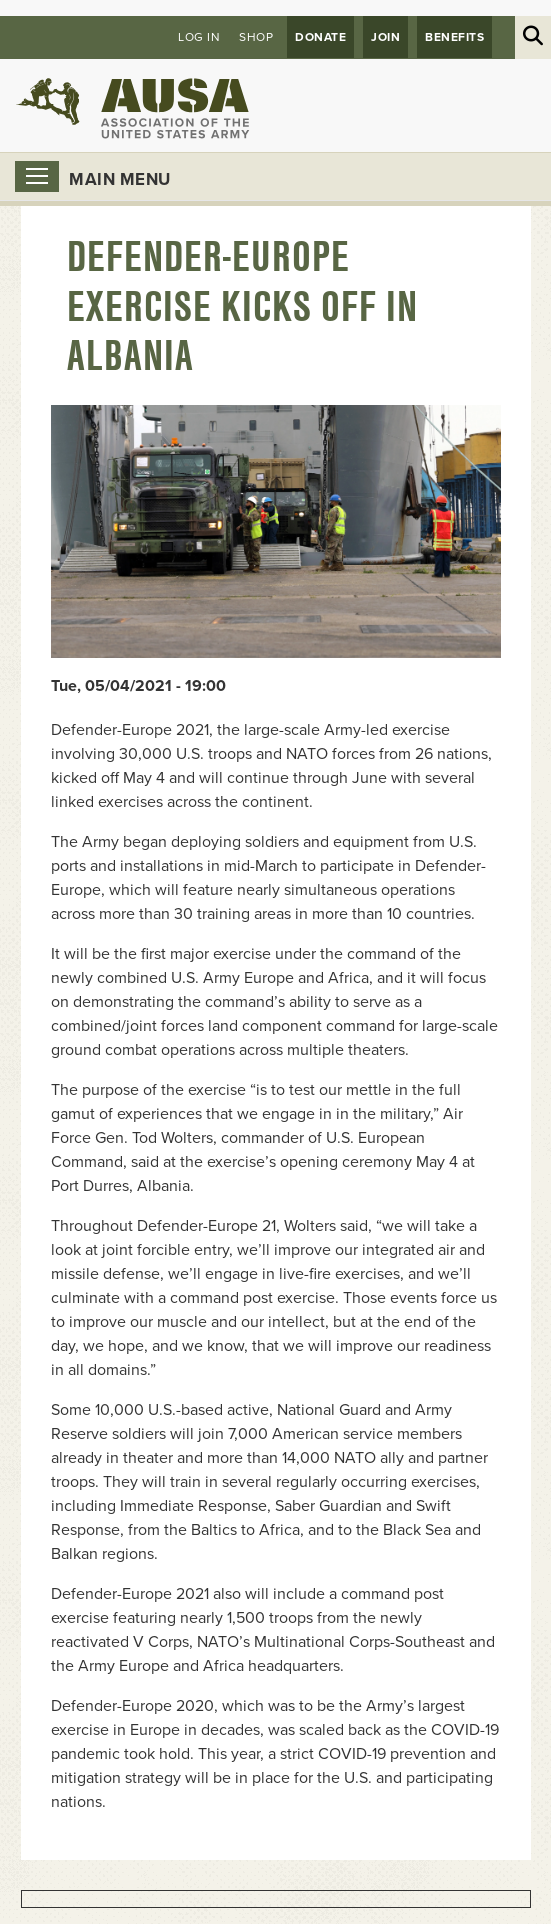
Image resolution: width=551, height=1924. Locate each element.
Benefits (454, 37)
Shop (256, 37)
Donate (320, 37)
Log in (199, 37)
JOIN (385, 37)
